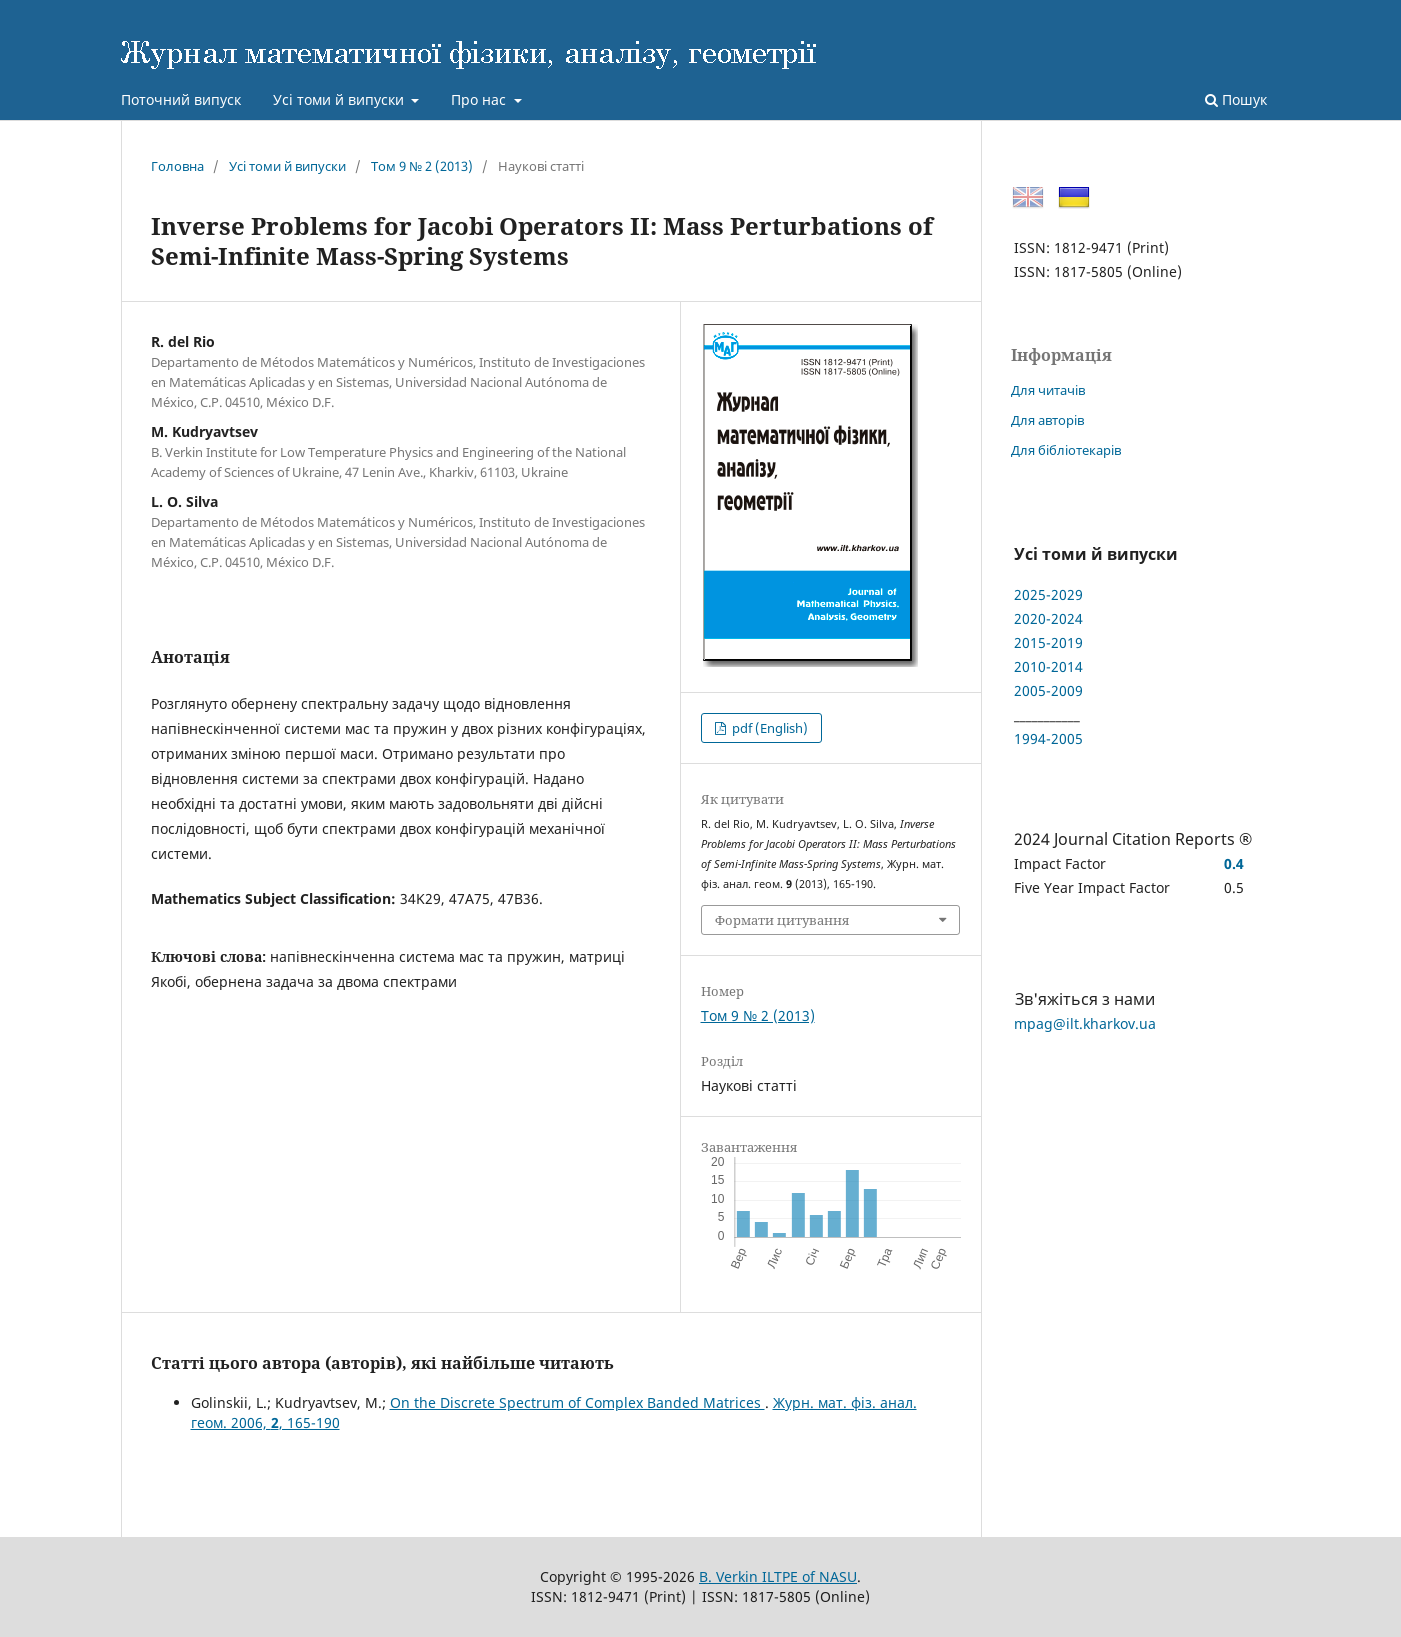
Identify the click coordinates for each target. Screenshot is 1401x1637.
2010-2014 (1048, 666)
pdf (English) (768, 728)
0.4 (1234, 863)
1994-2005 (1048, 738)
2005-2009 (1048, 690)
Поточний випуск (181, 99)
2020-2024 (1048, 618)
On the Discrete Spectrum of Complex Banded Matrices (577, 1402)
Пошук (1236, 99)
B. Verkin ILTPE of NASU (778, 1576)
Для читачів (1048, 390)
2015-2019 (1048, 642)
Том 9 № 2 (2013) (422, 166)
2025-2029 (1048, 594)
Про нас (480, 99)
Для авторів (1047, 420)
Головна (177, 166)
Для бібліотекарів (1066, 450)
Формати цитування (782, 920)
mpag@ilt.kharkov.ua (1085, 1023)
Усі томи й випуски (340, 99)
